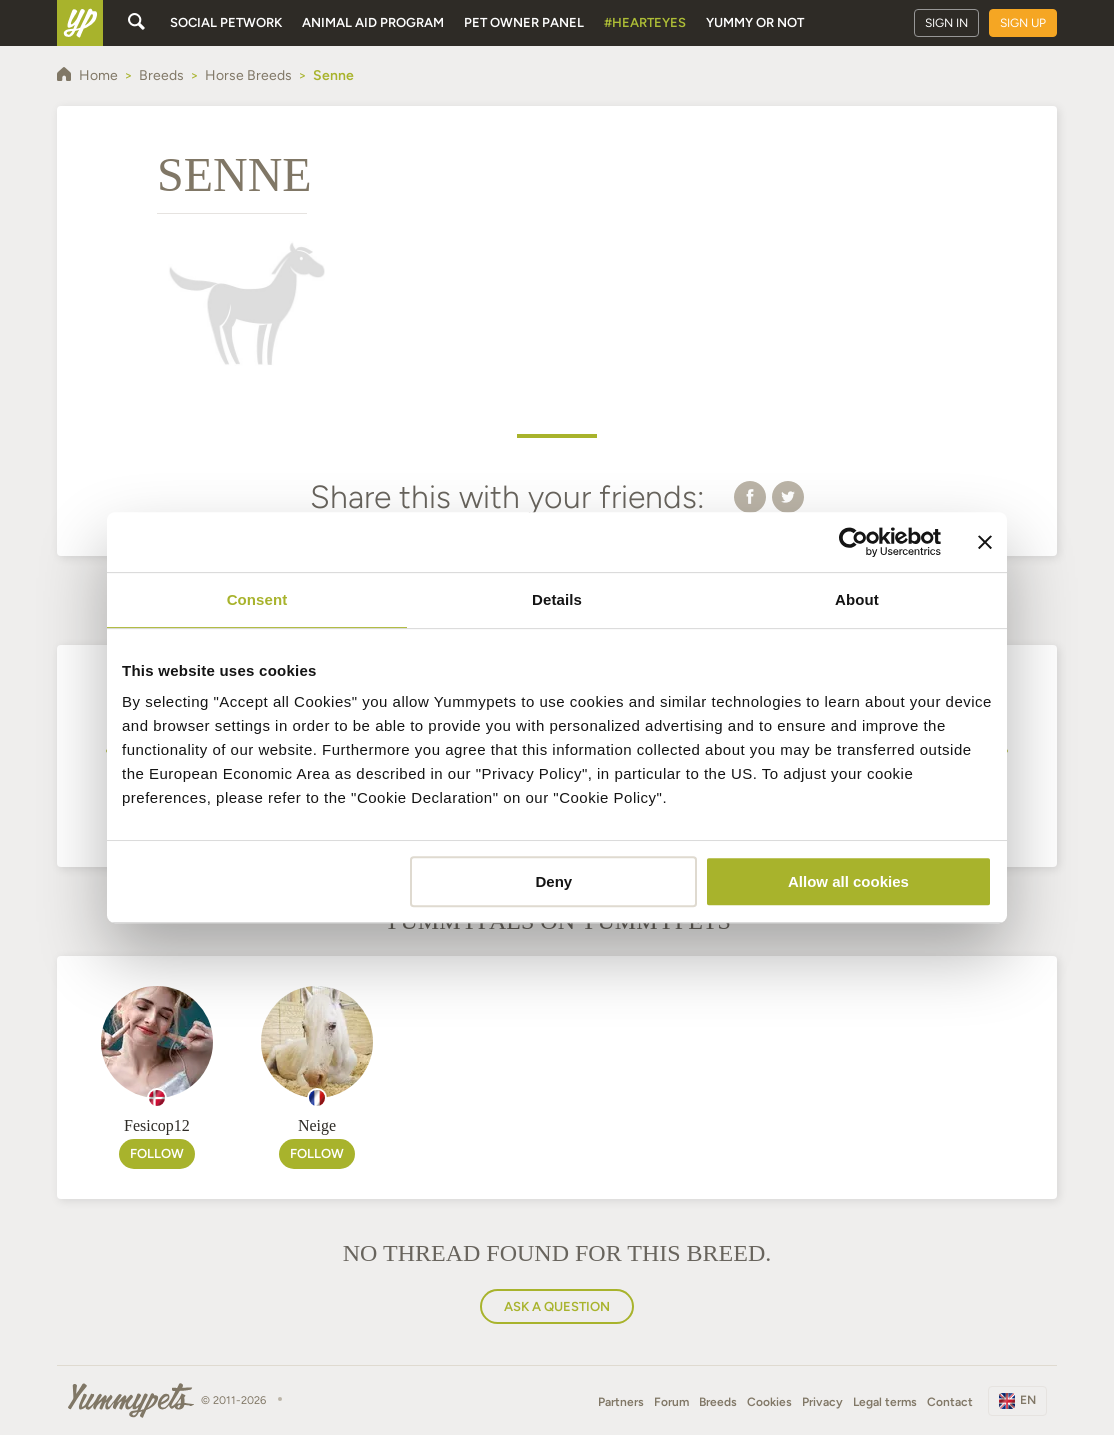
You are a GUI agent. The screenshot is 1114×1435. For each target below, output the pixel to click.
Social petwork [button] (226, 22)
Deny (554, 881)
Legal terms (885, 1402)
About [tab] (857, 599)
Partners (621, 1402)
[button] (750, 496)
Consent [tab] (257, 599)
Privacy (822, 1402)
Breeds (718, 1402)
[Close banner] (985, 542)
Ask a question (557, 1306)
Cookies (769, 1402)
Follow (157, 1153)
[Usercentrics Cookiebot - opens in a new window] (853, 542)
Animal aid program (373, 22)
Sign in (946, 23)
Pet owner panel (524, 22)
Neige (317, 1125)
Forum (671, 1402)
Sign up (1023, 23)
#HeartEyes (645, 22)
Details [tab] (557, 599)
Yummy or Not (755, 22)
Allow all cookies (848, 881)
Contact (950, 1402)
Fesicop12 (157, 1125)
